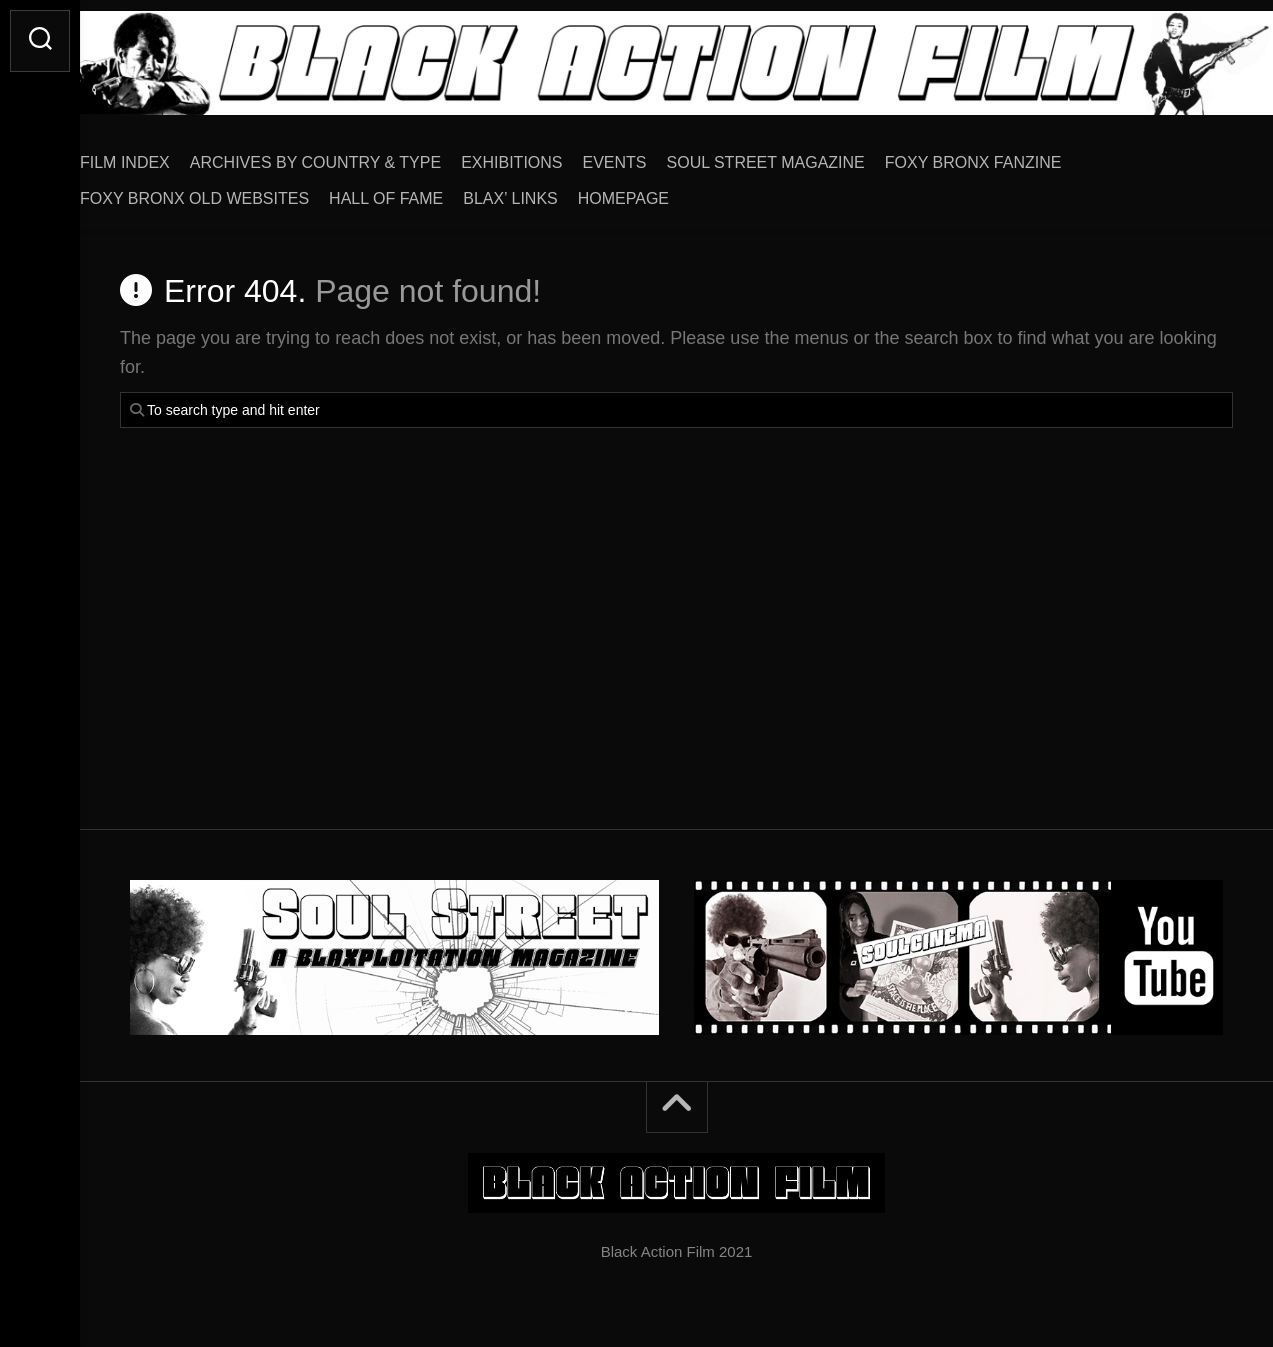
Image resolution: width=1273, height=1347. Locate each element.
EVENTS (655, 155)
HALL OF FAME (426, 191)
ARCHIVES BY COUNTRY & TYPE (355, 155)
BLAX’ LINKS (550, 191)
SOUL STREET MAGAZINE (806, 155)
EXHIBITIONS (551, 155)
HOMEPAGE (663, 191)
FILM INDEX (165, 155)
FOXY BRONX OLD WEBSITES (234, 191)
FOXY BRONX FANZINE (1013, 155)
